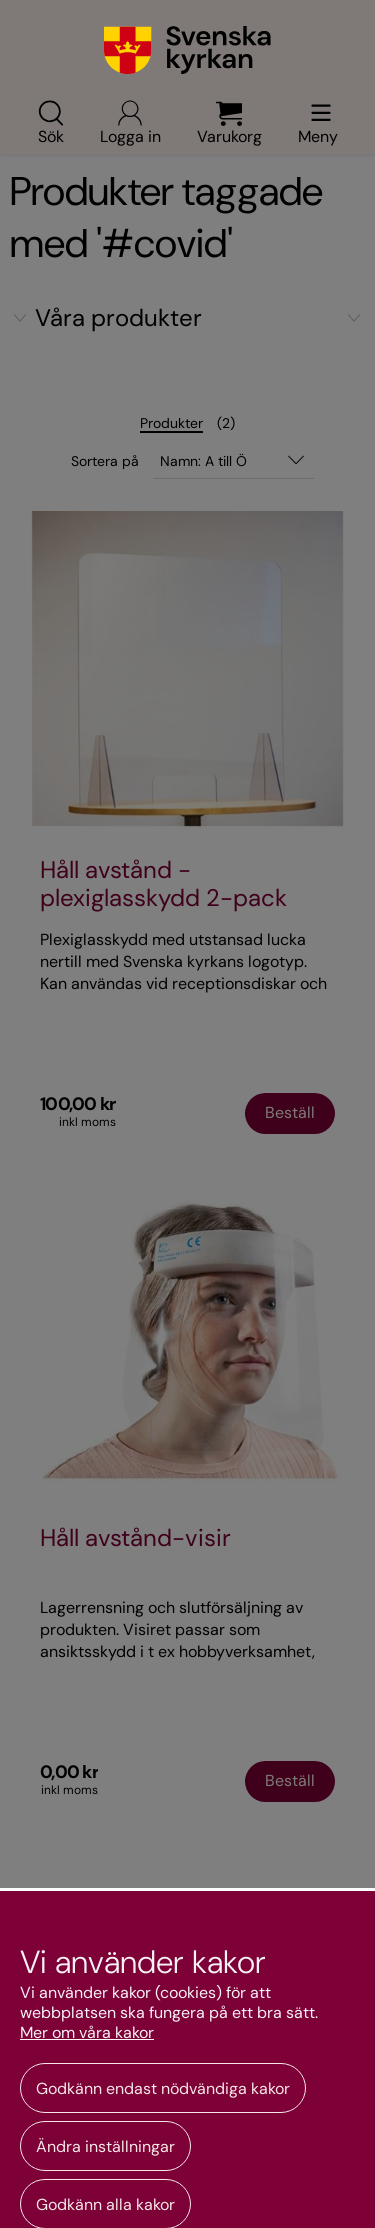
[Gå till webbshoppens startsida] (187, 50)
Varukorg (229, 122)
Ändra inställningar (105, 2146)
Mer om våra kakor (87, 2033)
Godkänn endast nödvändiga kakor (163, 2088)
